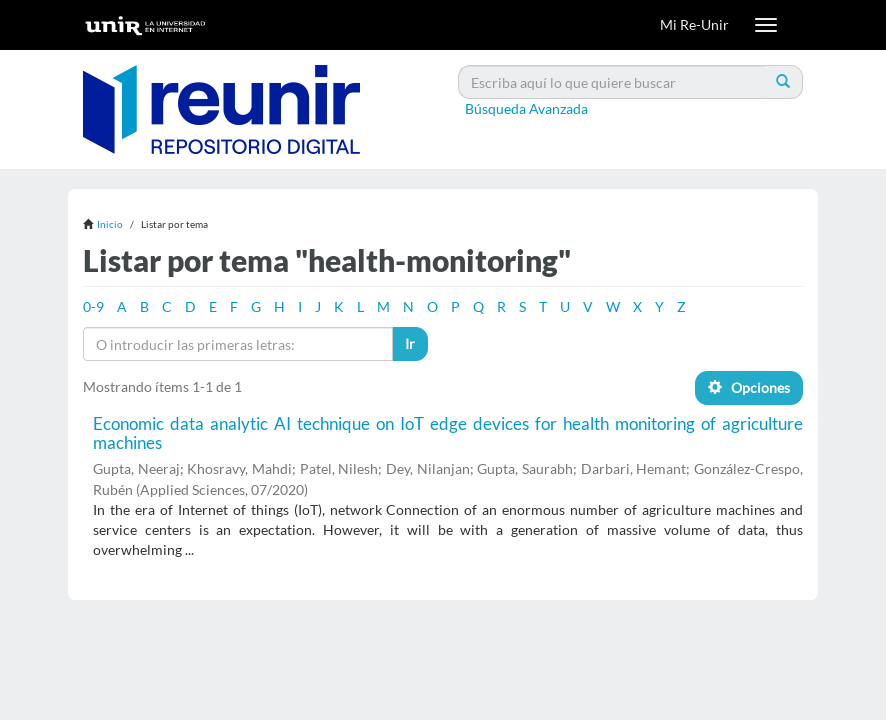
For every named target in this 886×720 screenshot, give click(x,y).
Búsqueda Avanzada (526, 108)
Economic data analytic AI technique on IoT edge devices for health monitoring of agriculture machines (448, 433)
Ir (410, 343)
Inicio (110, 224)
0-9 (93, 306)
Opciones (749, 387)
